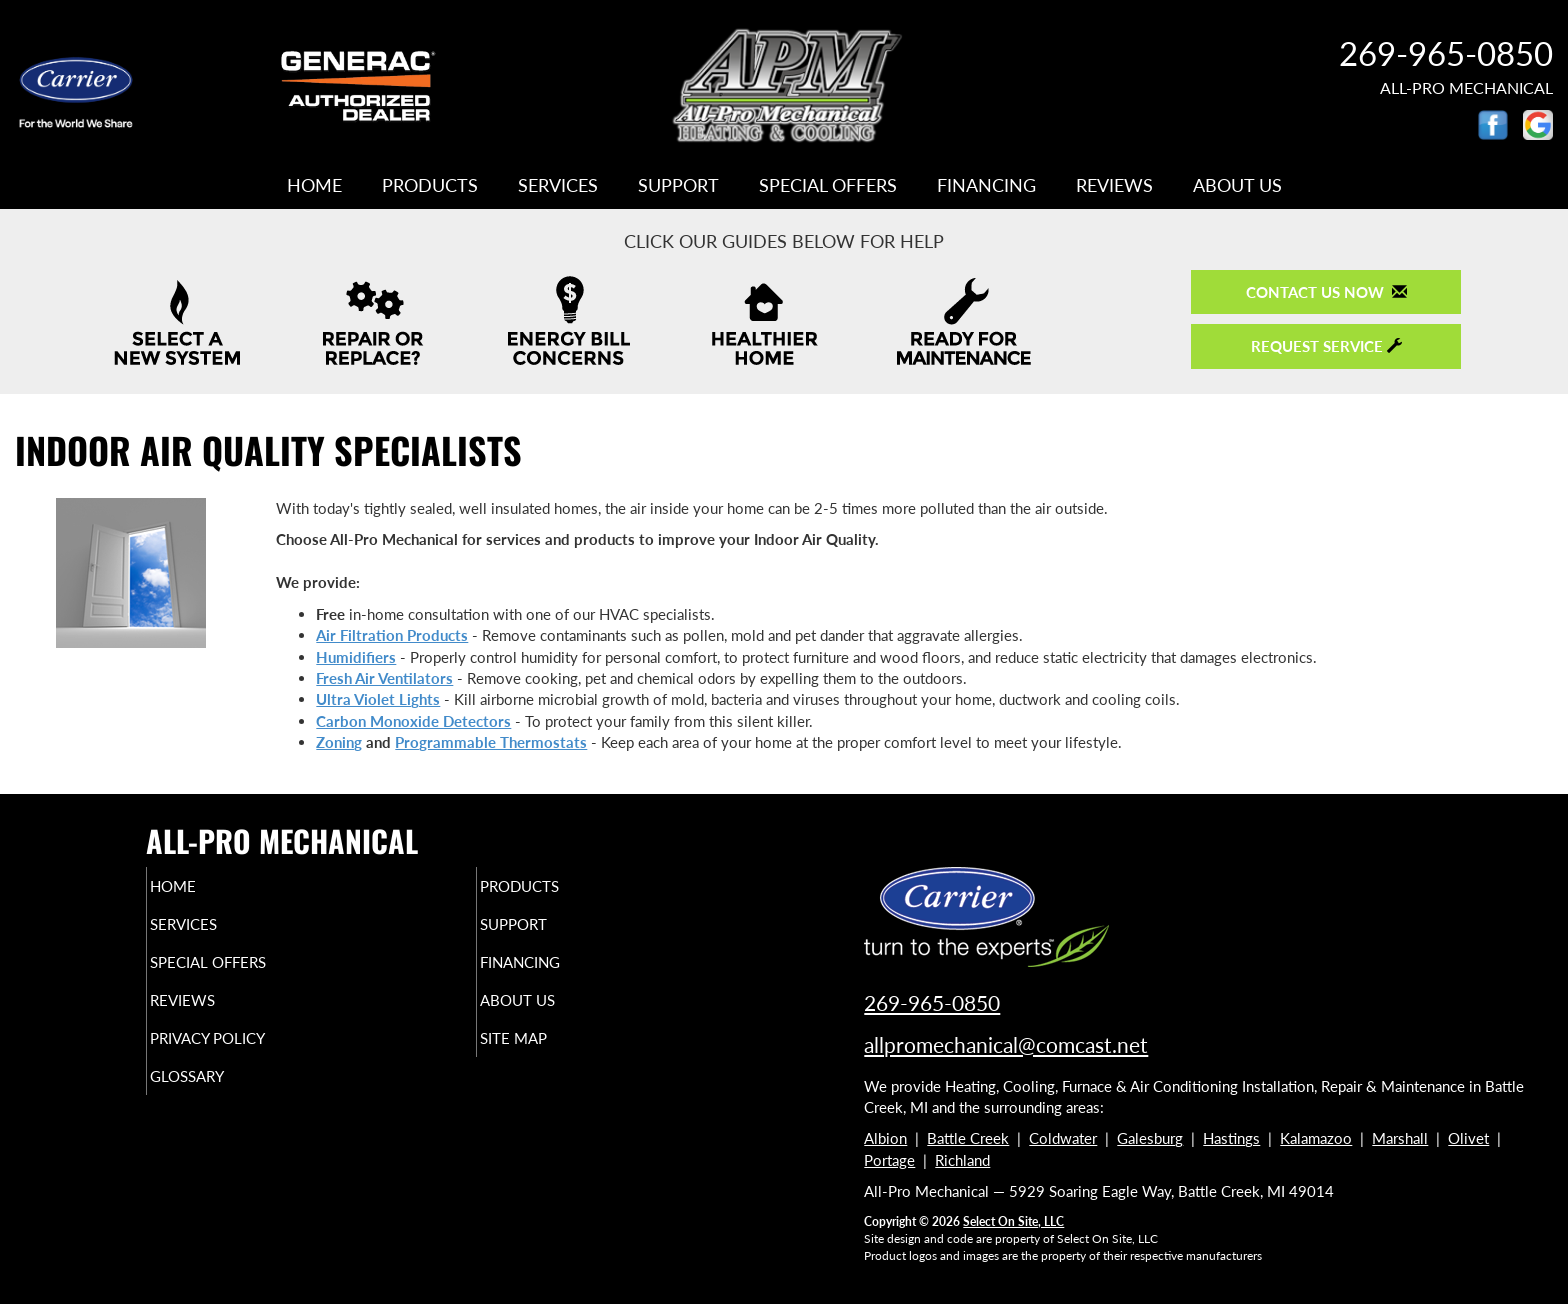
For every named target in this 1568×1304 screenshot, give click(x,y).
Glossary (221, 1098)
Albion (885, 1138)
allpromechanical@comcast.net (1006, 1044)
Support (678, 185)
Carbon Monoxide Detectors (413, 721)
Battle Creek (968, 1138)
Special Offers (828, 185)
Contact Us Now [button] (1326, 292)
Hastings (1231, 1138)
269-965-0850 (932, 1002)
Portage (889, 1160)
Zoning (339, 742)
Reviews (1114, 185)
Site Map (547, 1056)
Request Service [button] (1326, 346)
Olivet (1468, 1138)
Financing (986, 185)
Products (430, 185)
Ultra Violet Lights (378, 699)
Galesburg (1150, 1138)
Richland (962, 1160)
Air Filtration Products (392, 635)
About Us (1237, 185)
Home (314, 185)
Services (558, 185)
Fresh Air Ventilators (384, 678)
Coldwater (1063, 1138)
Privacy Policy (246, 1056)
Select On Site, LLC (1013, 1221)
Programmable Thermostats (491, 742)
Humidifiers (356, 657)
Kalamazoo (1316, 1138)
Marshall (1400, 1138)
